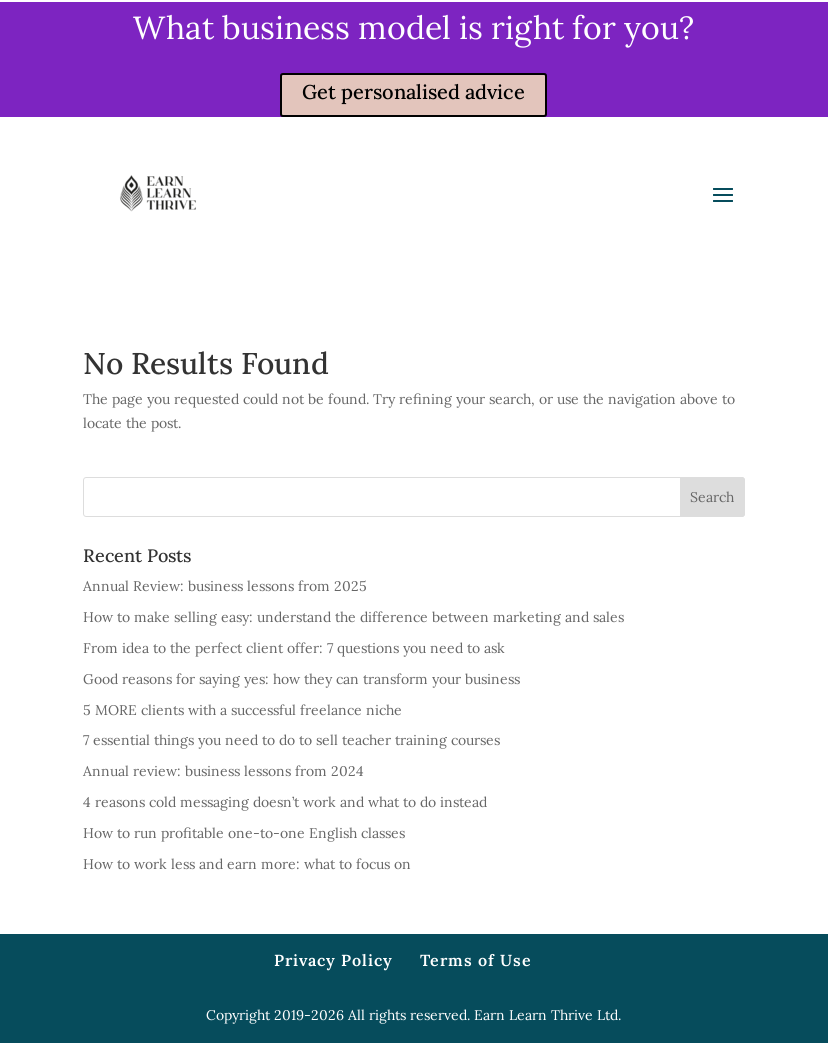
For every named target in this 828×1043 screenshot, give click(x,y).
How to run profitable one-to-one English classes (244, 833)
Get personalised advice (413, 91)
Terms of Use (476, 960)
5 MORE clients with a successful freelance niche (242, 710)
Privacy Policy (333, 960)
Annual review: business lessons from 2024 (223, 771)
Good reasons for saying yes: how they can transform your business (301, 679)
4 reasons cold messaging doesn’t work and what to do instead (285, 802)
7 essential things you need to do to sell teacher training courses (291, 740)
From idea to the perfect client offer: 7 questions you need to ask (294, 648)
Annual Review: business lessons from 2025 (225, 586)
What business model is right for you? (413, 27)
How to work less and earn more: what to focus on (247, 864)
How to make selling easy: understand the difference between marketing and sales (353, 617)
